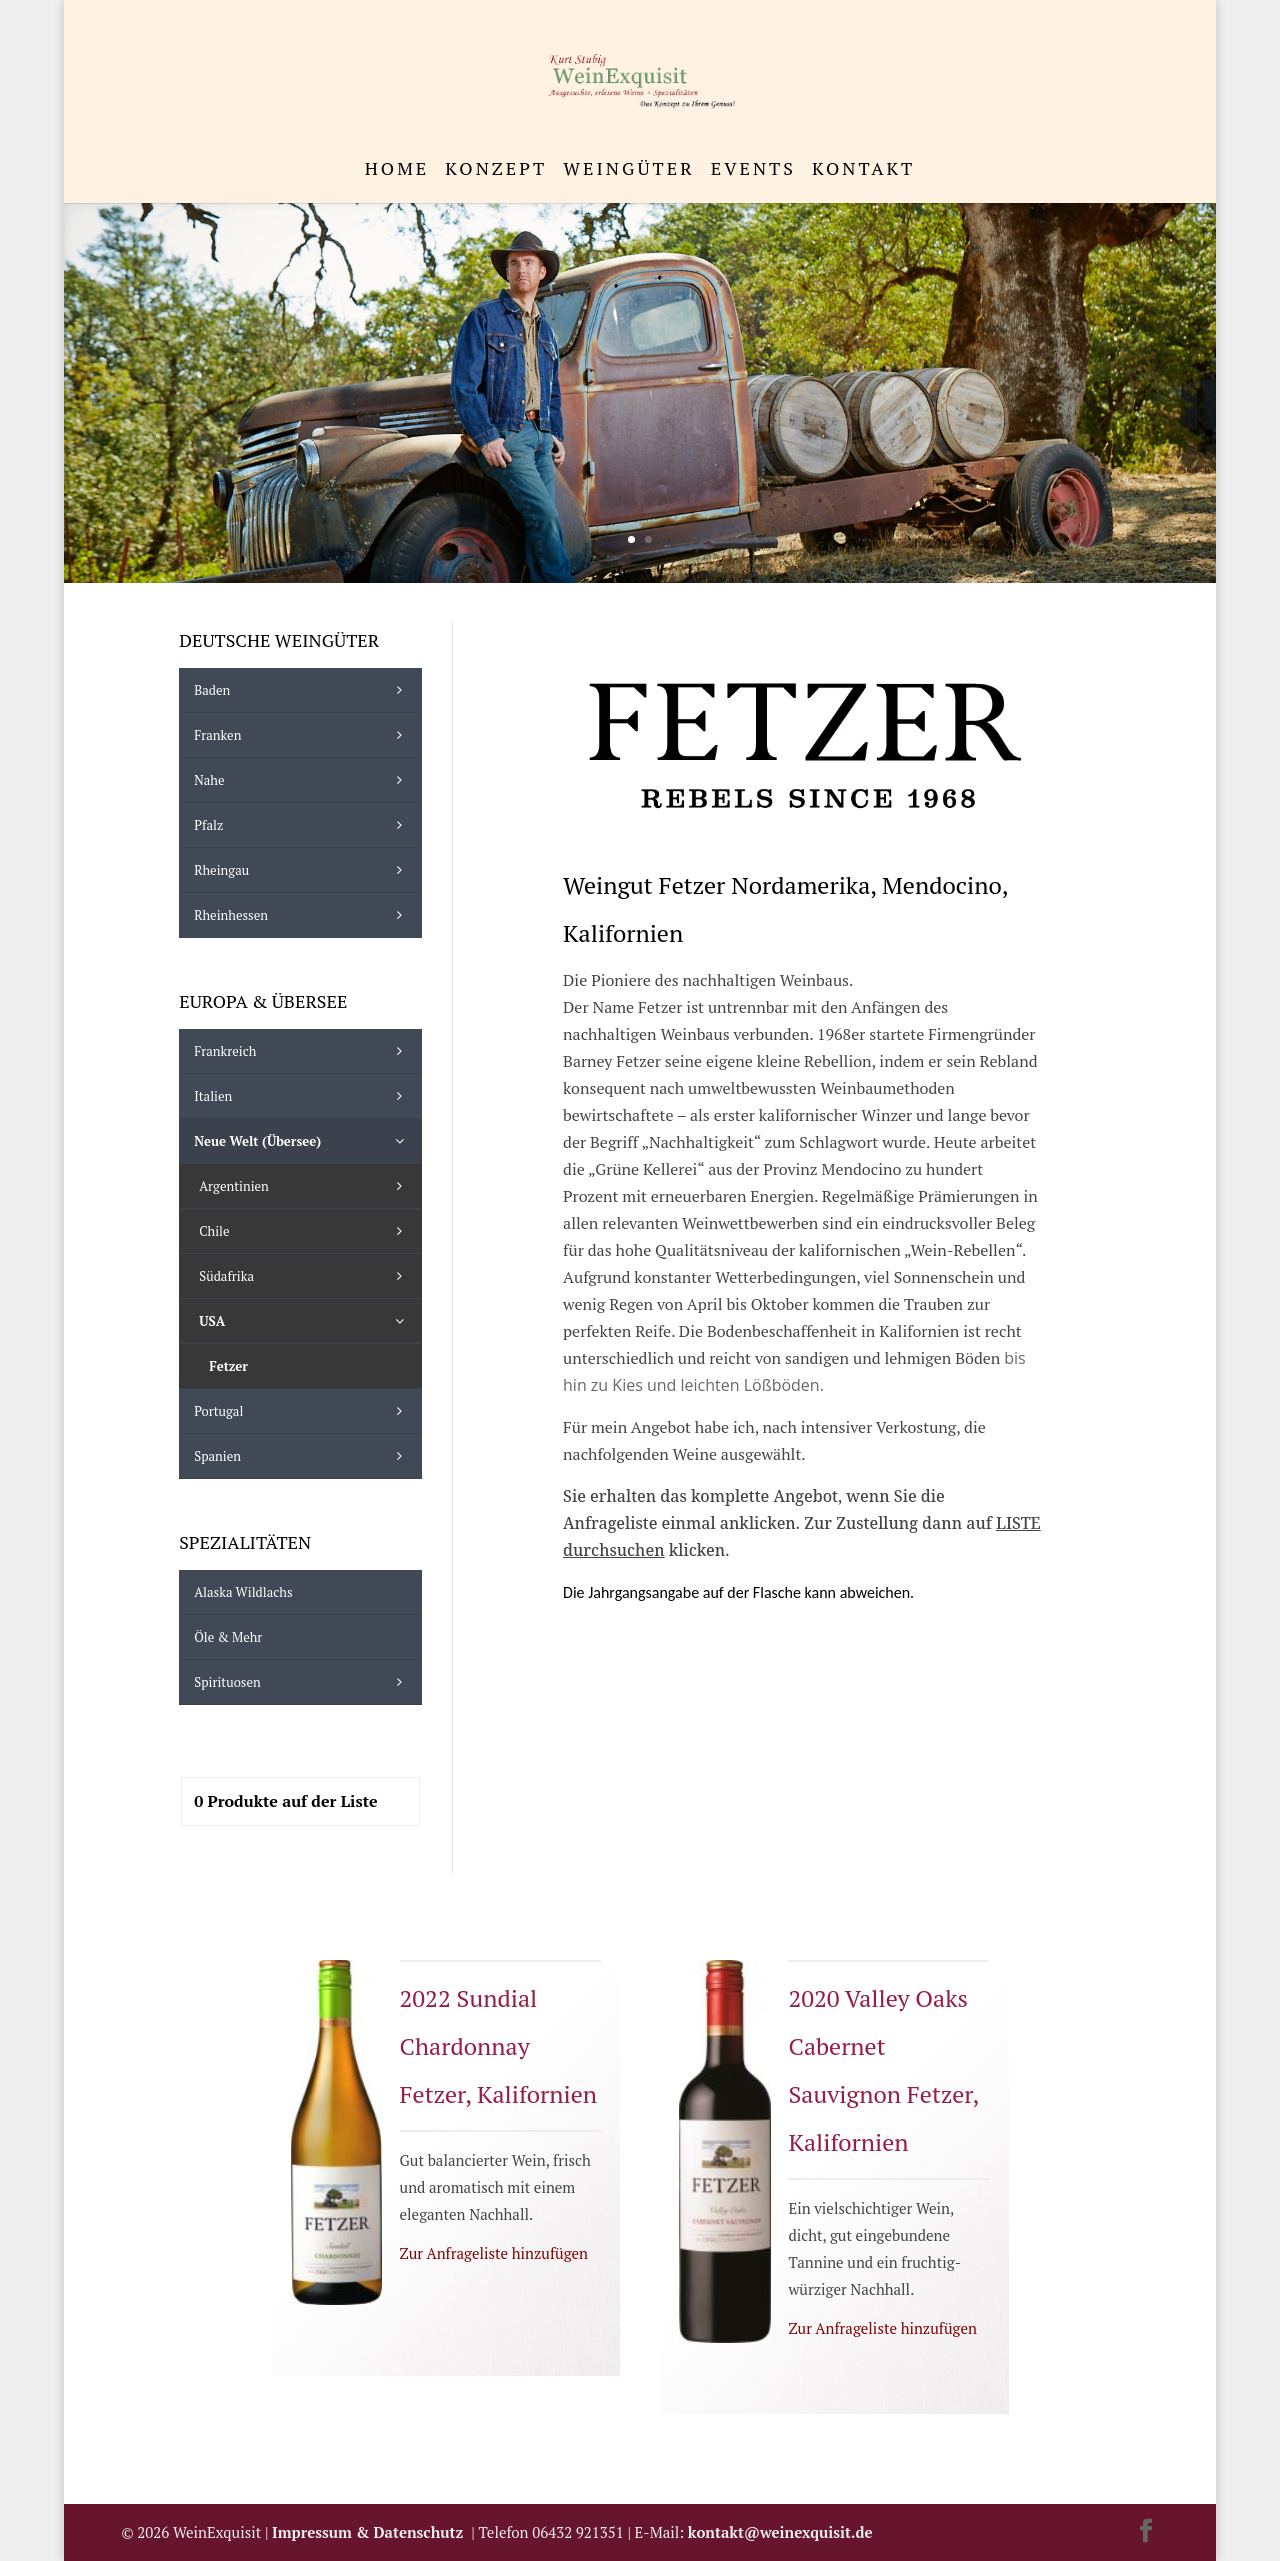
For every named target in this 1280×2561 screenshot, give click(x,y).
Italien (302, 1096)
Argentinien (305, 1186)
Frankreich (302, 1051)
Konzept (496, 170)
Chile (305, 1231)
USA (305, 1321)
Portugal (302, 1411)
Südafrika (305, 1276)
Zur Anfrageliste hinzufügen (494, 2253)
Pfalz (302, 825)
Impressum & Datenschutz (371, 2532)
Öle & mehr (228, 1637)
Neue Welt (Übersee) (302, 1141)
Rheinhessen (302, 915)
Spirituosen (302, 1682)
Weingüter (628, 170)
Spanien (302, 1456)
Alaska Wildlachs (243, 1592)
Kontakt (863, 170)
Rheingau (302, 870)
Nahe (302, 780)
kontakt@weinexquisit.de (780, 2532)
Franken (302, 735)
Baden (302, 690)
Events (753, 170)
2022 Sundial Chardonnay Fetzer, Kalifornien (499, 2046)
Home (397, 170)
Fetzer (228, 1366)
